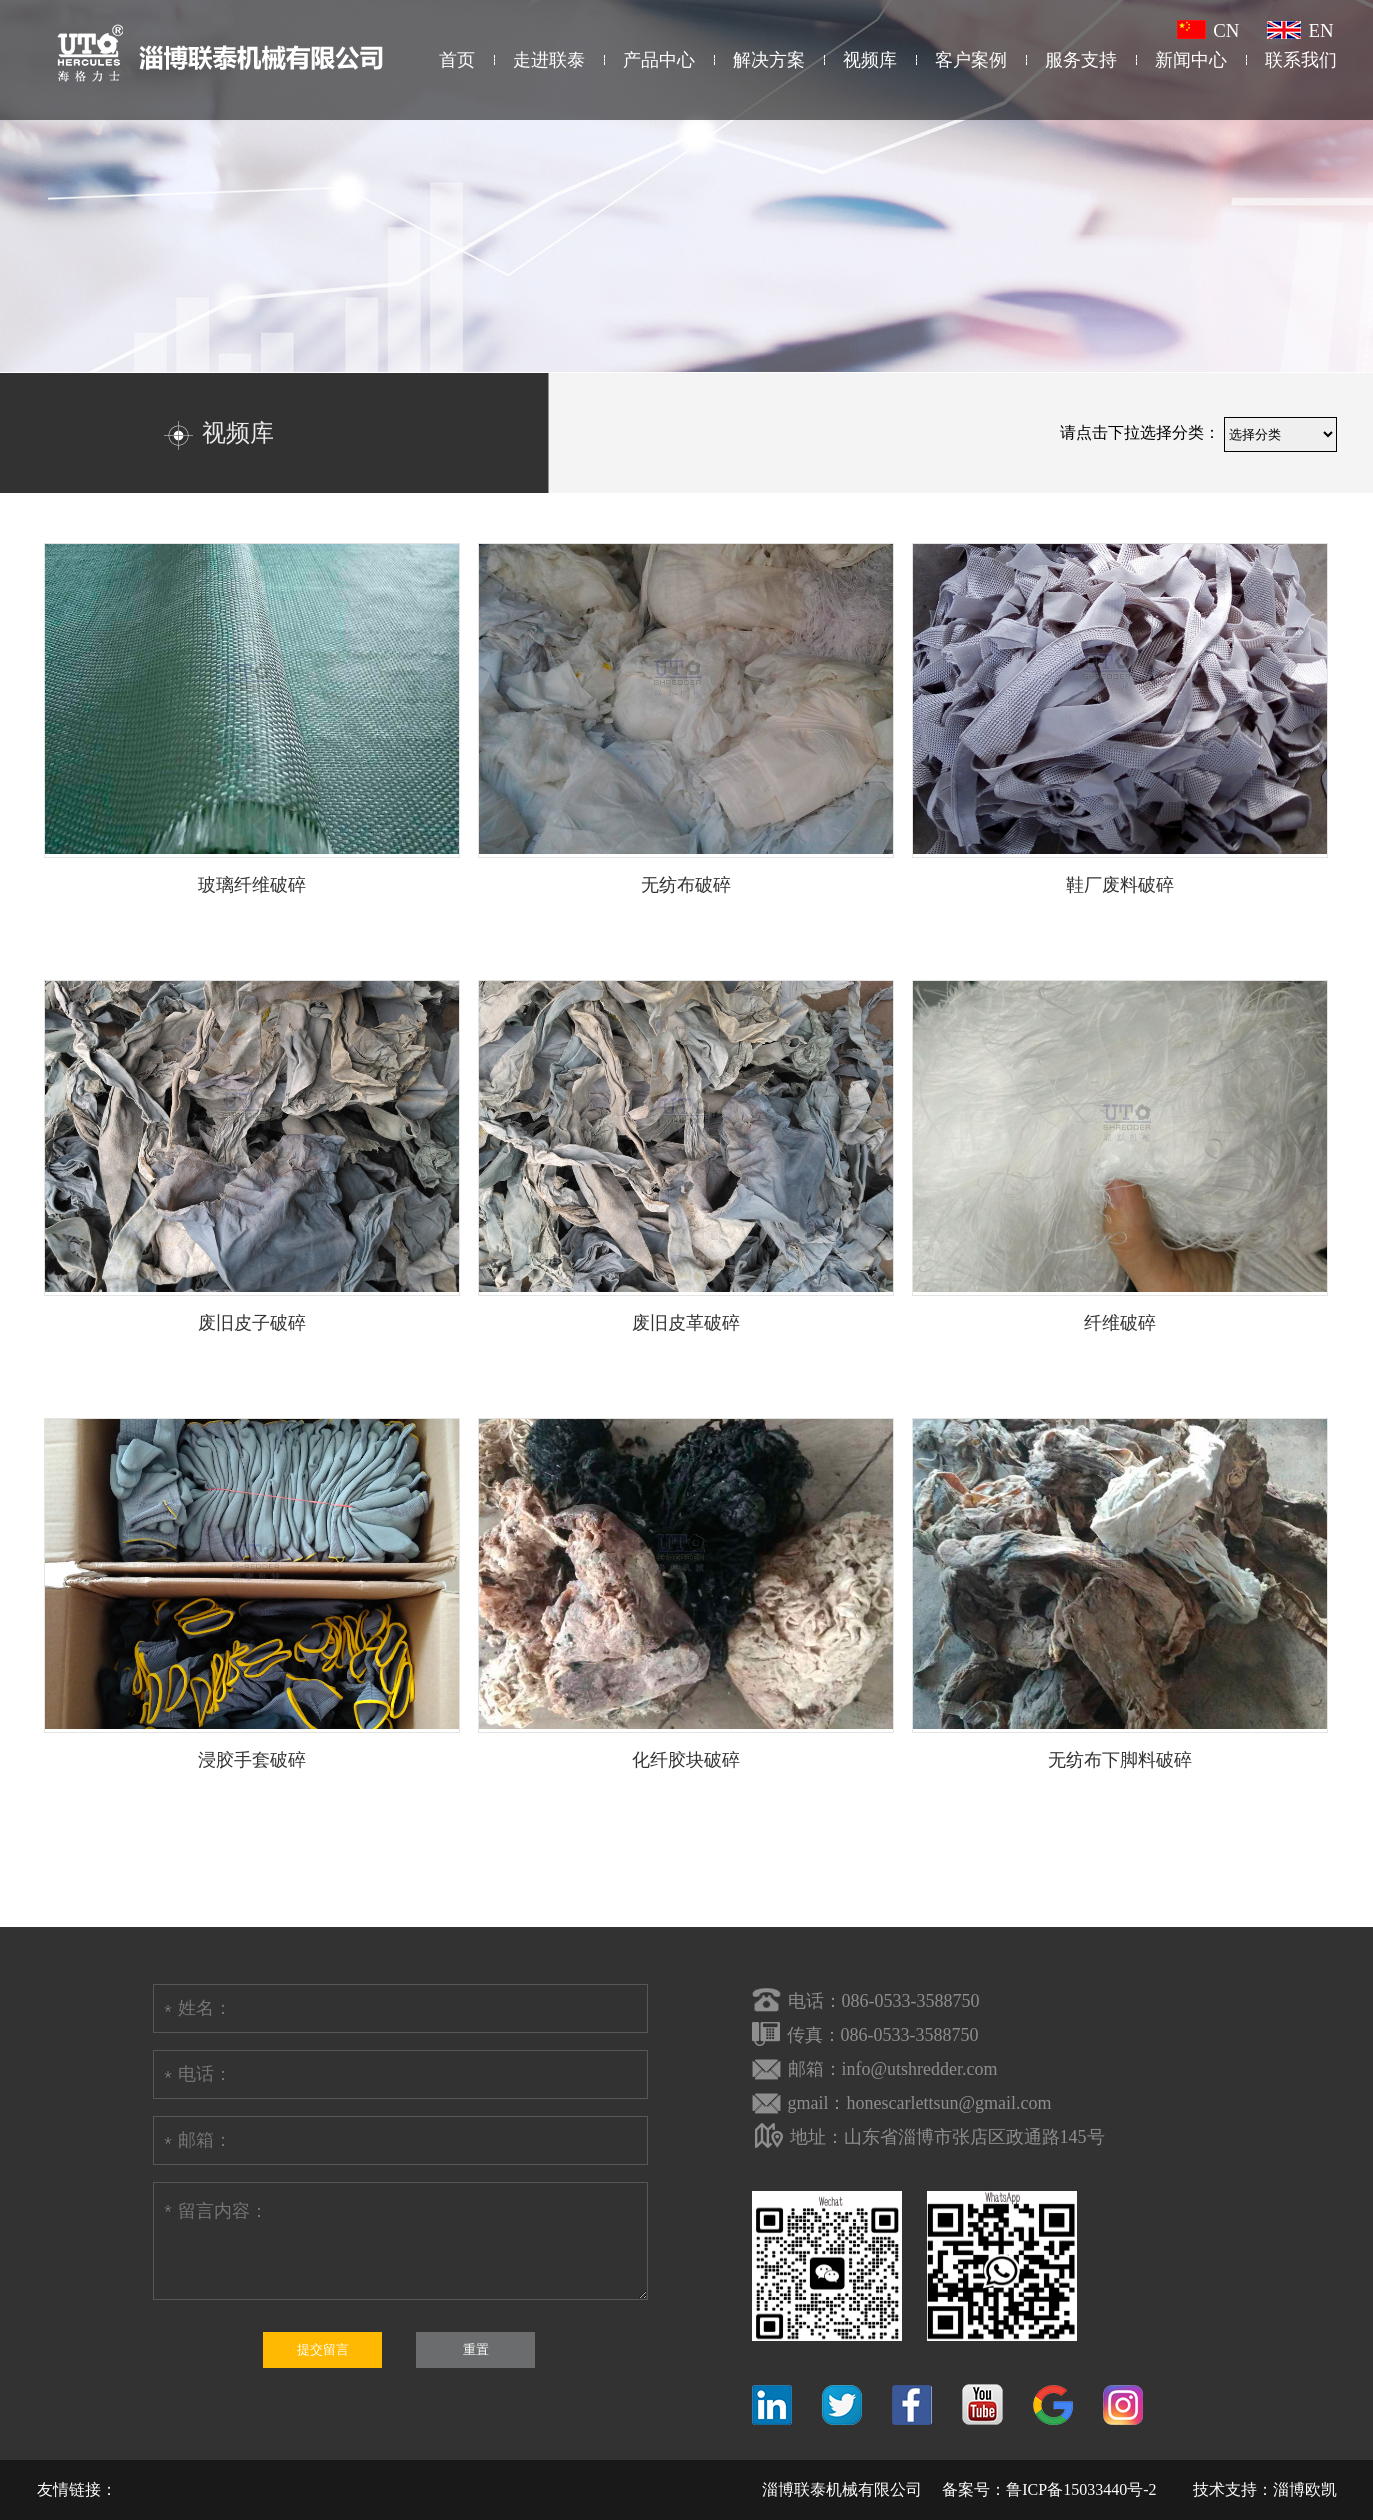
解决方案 (769, 60)
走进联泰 (549, 60)
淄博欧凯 (1305, 2489)
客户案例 (971, 60)
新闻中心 (1191, 60)
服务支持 (1081, 60)
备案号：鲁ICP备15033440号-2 (1049, 2489)
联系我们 (1301, 60)
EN (1300, 30)
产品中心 (659, 60)
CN (1208, 30)
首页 (457, 60)
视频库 (870, 60)
